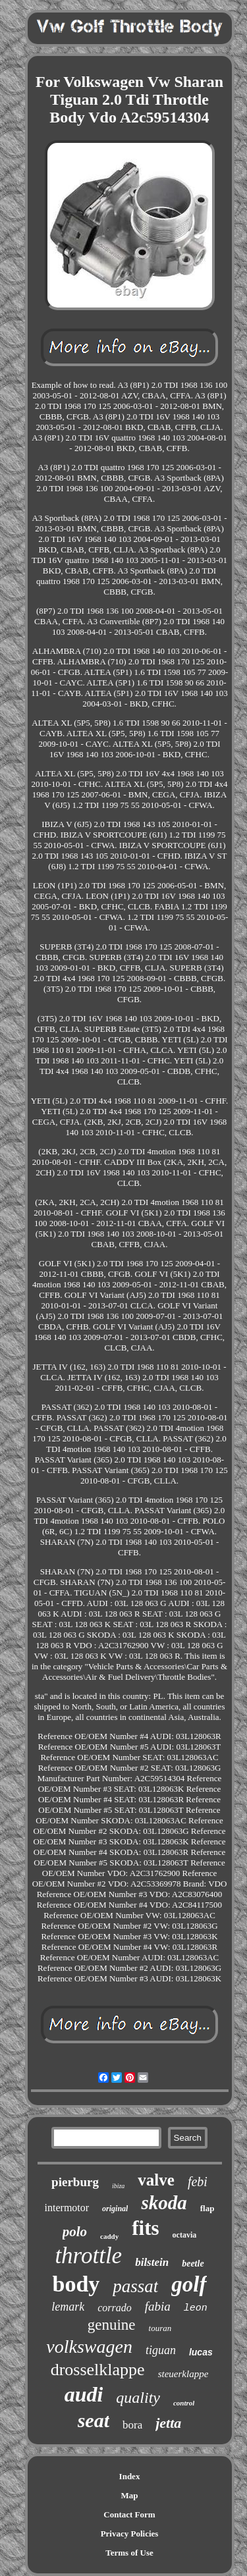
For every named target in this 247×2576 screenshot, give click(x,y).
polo (75, 2232)
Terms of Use (129, 2553)
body (75, 2284)
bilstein (152, 2262)
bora (132, 2425)
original (115, 2208)
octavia (185, 2235)
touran (160, 2328)
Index (129, 2476)
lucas (201, 2352)
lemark (67, 2306)
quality (138, 2397)
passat (135, 2286)
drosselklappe (98, 2369)
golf (188, 2284)
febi (197, 2181)
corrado (114, 2307)
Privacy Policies (130, 2533)
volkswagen (89, 2346)
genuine (112, 2325)
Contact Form (129, 2514)
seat (93, 2420)
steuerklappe (183, 2374)
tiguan (161, 2350)
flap (207, 2208)
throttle (88, 2255)
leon (195, 2308)
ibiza (118, 2185)
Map (129, 2495)
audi (84, 2394)
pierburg (75, 2182)
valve (156, 2180)
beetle (193, 2263)
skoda (163, 2202)
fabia (158, 2306)
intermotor (67, 2207)
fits (145, 2228)
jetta (168, 2423)
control (183, 2403)
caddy (109, 2236)
